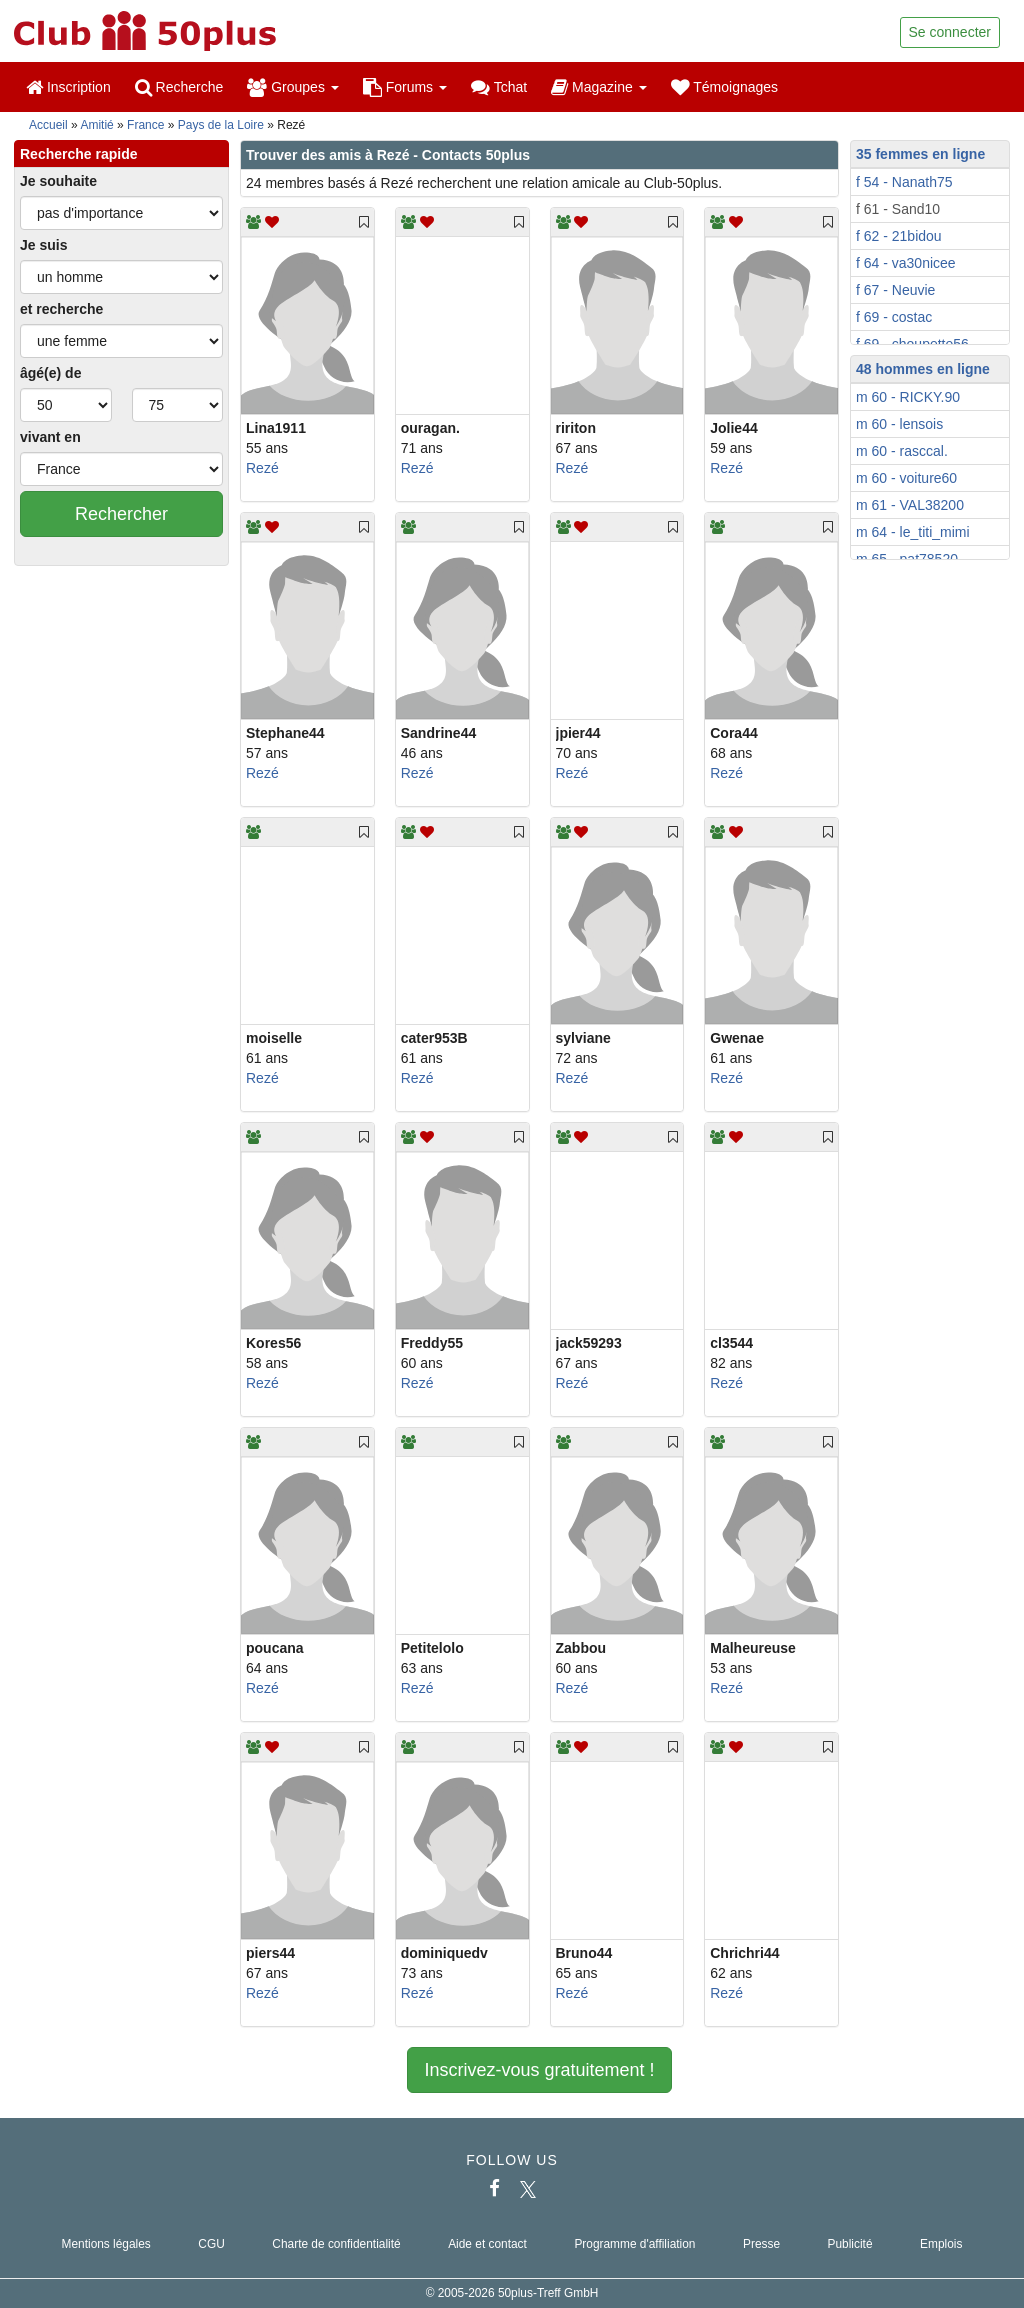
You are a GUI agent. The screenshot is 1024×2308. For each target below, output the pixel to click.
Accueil (48, 125)
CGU (211, 2244)
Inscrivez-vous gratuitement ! (539, 2070)
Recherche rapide (79, 154)
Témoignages (724, 87)
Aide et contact (487, 2244)
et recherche (61, 309)
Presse (761, 2244)
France (145, 125)
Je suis (43, 245)
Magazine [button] (598, 87)
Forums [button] (405, 87)
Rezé (262, 468)
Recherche (179, 87)
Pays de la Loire (221, 125)
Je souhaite (58, 181)
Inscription (68, 87)
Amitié (96, 125)
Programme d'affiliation (634, 2244)
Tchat (499, 87)
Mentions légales (106, 2244)
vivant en (50, 437)
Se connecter (950, 32)
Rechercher (121, 514)
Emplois (941, 2244)
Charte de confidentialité (336, 2244)
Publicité (850, 2244)
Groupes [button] (292, 87)
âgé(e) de (50, 373)
